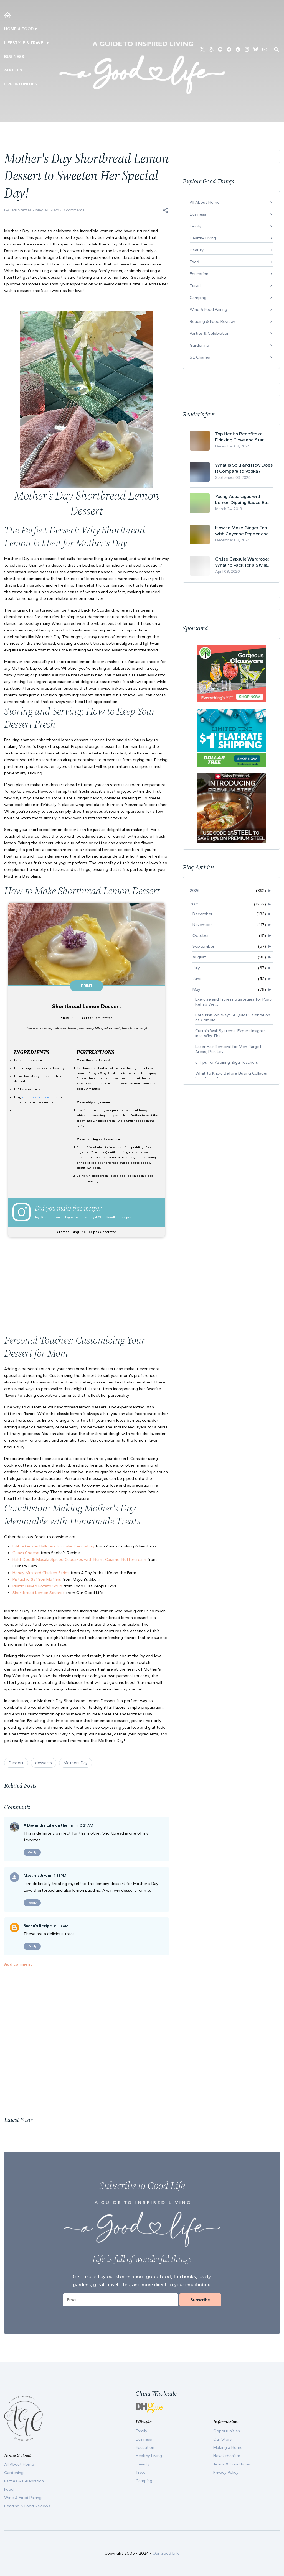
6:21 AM (86, 1825)
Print (86, 986)
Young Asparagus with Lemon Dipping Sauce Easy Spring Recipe (243, 499)
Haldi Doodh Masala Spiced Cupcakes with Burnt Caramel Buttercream (79, 1559)
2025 (195, 904)
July (196, 967)
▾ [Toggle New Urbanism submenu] (48, 42)
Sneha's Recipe (38, 1925)
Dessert (16, 1762)
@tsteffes (47, 1217)
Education (199, 273)
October (200, 935)
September (203, 946)
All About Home (205, 202)
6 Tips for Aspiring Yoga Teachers (226, 1062)
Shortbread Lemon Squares (38, 1592)
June (197, 978)
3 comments (74, 210)
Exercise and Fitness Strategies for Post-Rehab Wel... (234, 1002)
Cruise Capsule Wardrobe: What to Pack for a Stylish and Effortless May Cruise (242, 562)
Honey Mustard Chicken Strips (40, 1572)
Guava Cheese (25, 1552)
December (202, 913)
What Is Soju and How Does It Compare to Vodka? (244, 468)
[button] (165, 210)
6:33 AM (61, 1926)
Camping (198, 297)
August (199, 957)
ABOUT (11, 70)
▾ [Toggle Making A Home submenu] (36, 28)
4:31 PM (59, 1875)
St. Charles (200, 357)
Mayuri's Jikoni (37, 1875)
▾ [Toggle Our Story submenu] (21, 70)
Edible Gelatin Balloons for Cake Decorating (53, 1546)
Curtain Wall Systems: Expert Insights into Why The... (230, 1033)
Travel (195, 285)
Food (194, 261)
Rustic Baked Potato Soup (37, 1586)
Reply (32, 1852)
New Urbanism (226, 2455)
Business (14, 56)
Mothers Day (76, 1762)
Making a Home (228, 2447)
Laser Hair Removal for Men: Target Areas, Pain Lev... (228, 1049)
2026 (195, 890)
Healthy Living (203, 238)
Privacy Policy (226, 2472)
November (202, 924)
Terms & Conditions (231, 2464)
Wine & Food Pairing (208, 309)
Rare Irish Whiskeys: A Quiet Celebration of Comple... (232, 1017)
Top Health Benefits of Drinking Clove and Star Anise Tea (239, 437)
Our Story (222, 2439)
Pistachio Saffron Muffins (36, 1579)
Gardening (199, 345)
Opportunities (20, 83)
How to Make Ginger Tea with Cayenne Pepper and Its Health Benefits (242, 531)
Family (195, 226)
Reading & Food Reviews (213, 321)
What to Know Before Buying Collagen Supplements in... (231, 1076)
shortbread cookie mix (38, 1097)
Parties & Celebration (209, 333)
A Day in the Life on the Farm (51, 1825)
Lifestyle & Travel (24, 42)
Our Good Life (166, 2553)
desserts (43, 1762)
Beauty (197, 249)
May (196, 989)
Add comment (18, 1964)
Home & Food (19, 28)
